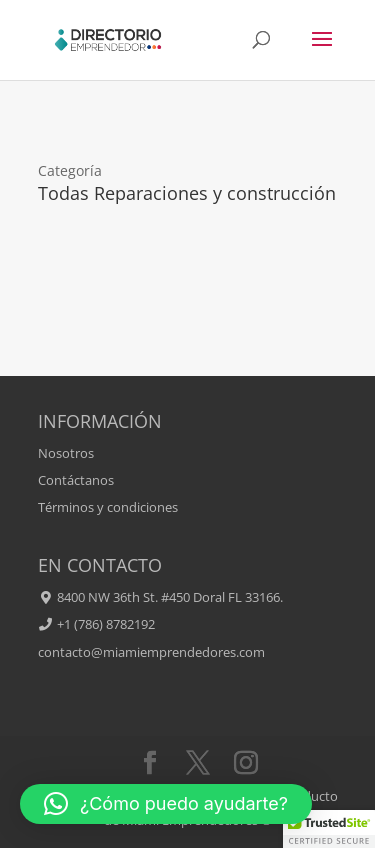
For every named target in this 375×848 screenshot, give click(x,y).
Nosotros (66, 453)
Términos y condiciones (108, 507)
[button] (166, 804)
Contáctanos (76, 480)
